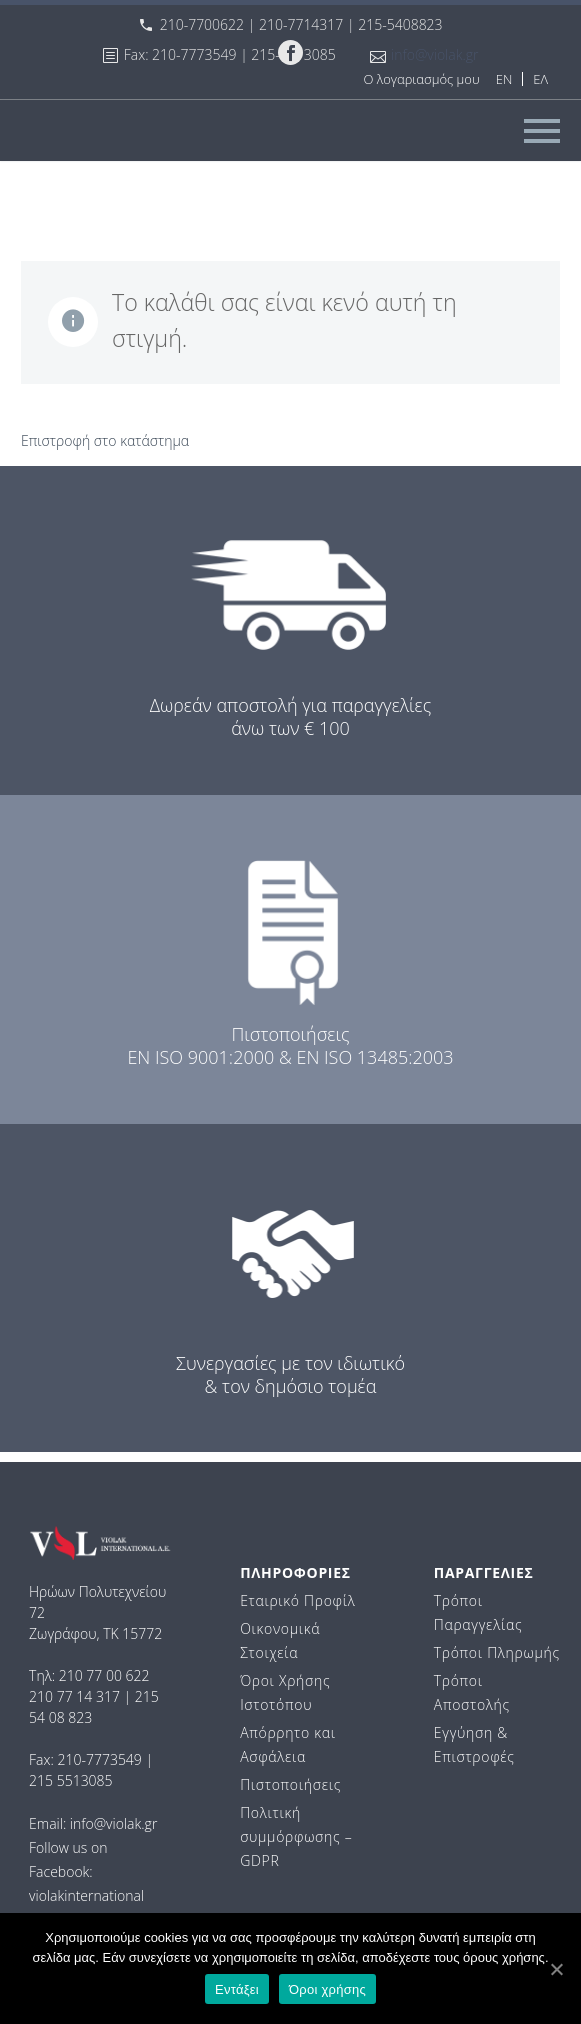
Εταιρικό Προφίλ (297, 1600)
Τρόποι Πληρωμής (497, 1652)
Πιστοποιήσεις (290, 1784)
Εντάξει (237, 1989)
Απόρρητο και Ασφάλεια (288, 1744)
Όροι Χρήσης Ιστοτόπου (285, 1692)
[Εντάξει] (556, 1969)
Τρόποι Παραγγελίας (478, 1612)
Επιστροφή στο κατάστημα (105, 440)
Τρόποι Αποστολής (472, 1692)
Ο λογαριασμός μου (421, 79)
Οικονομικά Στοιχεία (280, 1640)
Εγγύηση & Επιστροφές (474, 1744)
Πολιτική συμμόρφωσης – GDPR (296, 1836)
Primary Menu (542, 131)
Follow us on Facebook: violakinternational (86, 1871)
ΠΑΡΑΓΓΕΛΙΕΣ (484, 1572)
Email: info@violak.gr (93, 1823)
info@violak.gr (434, 54)
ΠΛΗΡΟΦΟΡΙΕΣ (295, 1572)
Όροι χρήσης (327, 1989)
